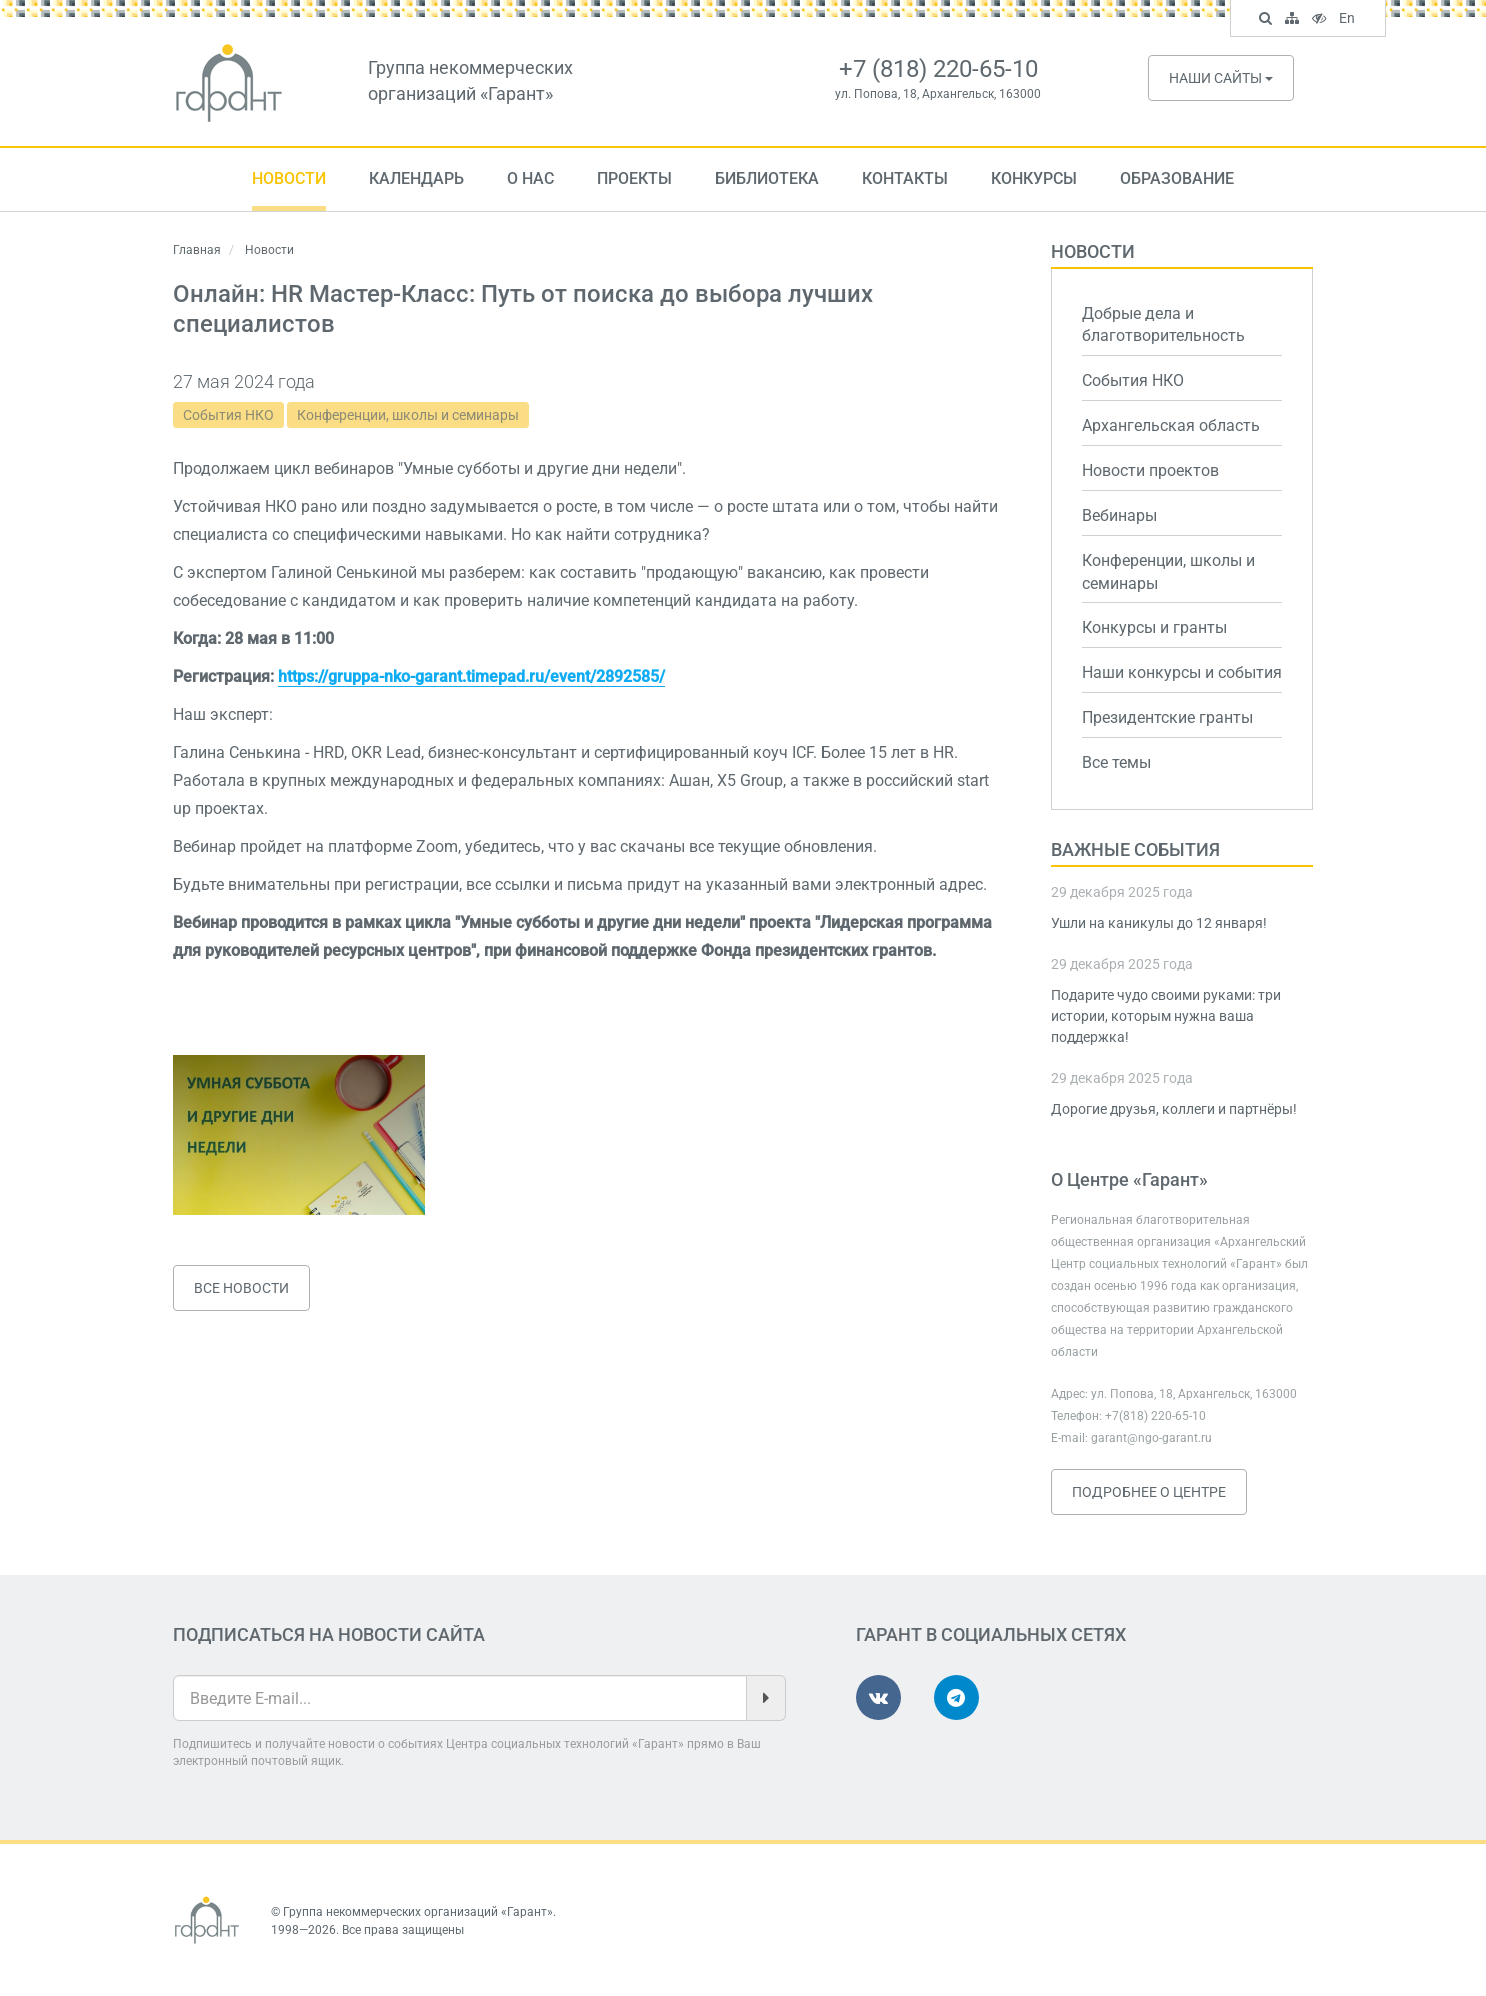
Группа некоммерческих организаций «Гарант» (418, 1912)
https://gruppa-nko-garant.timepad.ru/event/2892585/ (471, 676)
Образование (1177, 178)
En (1349, 20)
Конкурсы (1034, 178)
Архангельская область (1171, 425)
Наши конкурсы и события (1182, 672)
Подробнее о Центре (1149, 1492)
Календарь (416, 178)
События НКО (228, 415)
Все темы (1116, 762)
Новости (289, 178)
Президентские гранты (1167, 717)
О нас (530, 178)
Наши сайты (1221, 78)
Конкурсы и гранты (1154, 627)
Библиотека (767, 178)
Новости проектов (1150, 470)
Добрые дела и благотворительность (1163, 325)
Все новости (241, 1288)
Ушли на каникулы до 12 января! (1159, 923)
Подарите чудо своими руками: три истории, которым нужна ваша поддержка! (1166, 1016)
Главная (197, 250)
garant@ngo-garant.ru (1151, 1438)
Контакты (905, 178)
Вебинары (1119, 515)
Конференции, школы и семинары (408, 415)
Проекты (634, 178)
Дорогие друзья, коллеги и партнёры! (1174, 1109)
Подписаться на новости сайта (329, 1634)
